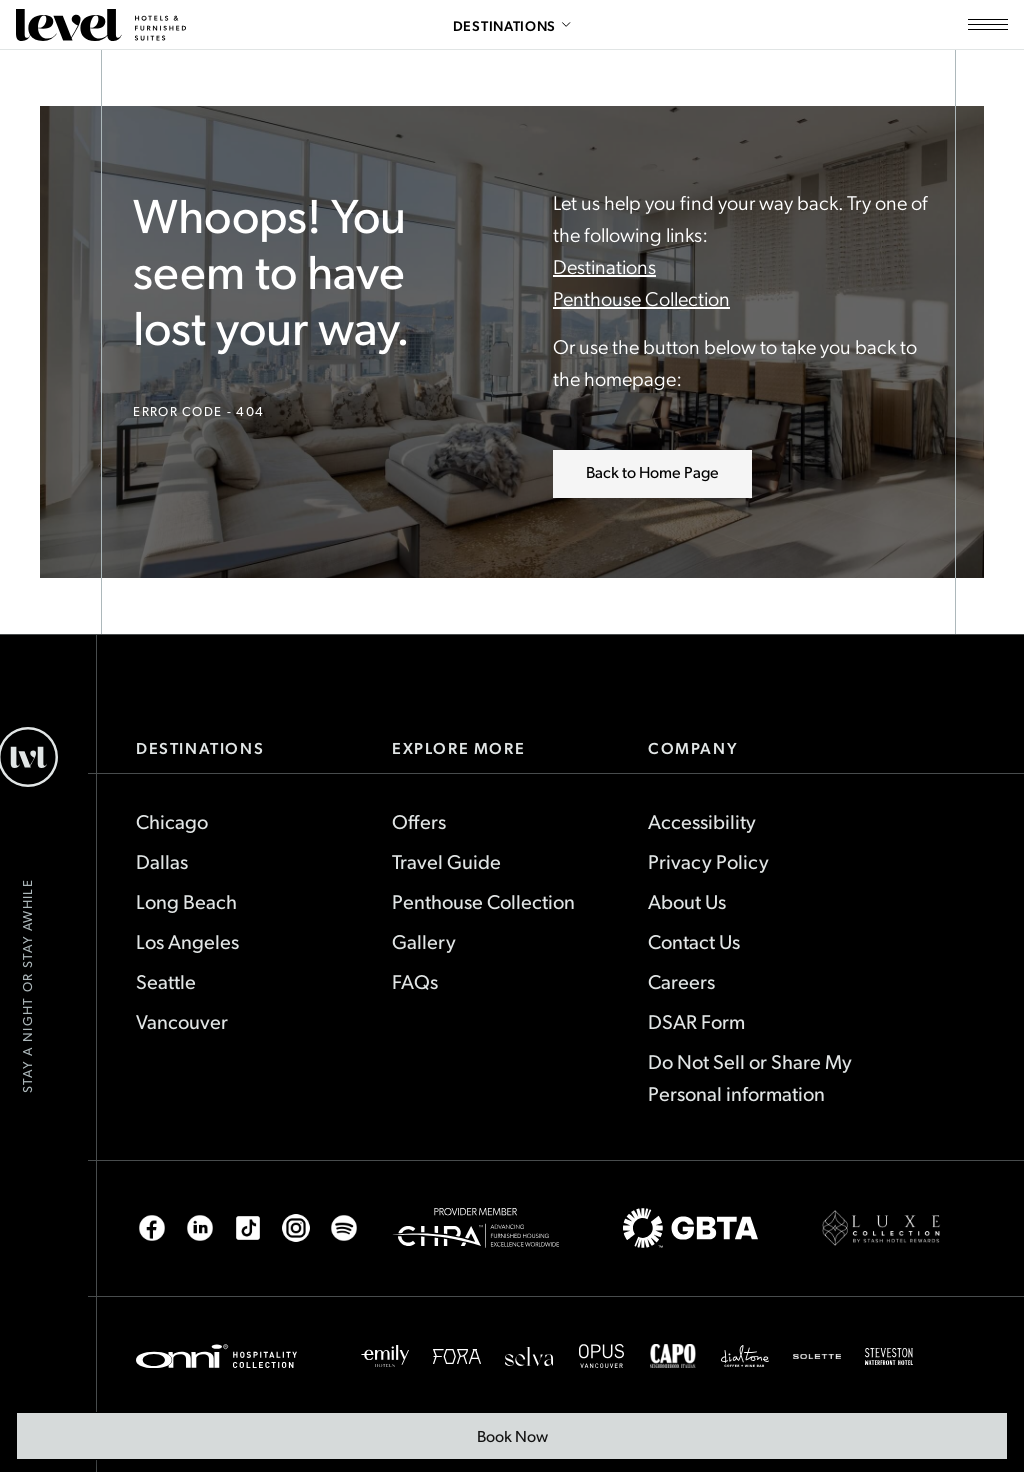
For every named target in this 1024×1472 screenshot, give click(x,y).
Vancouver (182, 1021)
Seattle (166, 981)
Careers (681, 981)
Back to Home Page (652, 471)
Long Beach (186, 901)
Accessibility (702, 821)
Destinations (604, 266)
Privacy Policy (708, 861)
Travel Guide (446, 861)
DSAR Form (696, 1021)
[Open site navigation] (988, 25)
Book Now (523, 1442)
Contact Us (694, 941)
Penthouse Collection (641, 298)
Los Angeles (187, 941)
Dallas (162, 861)
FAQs (415, 981)
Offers (419, 821)
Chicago (172, 821)
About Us (687, 901)
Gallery (424, 941)
